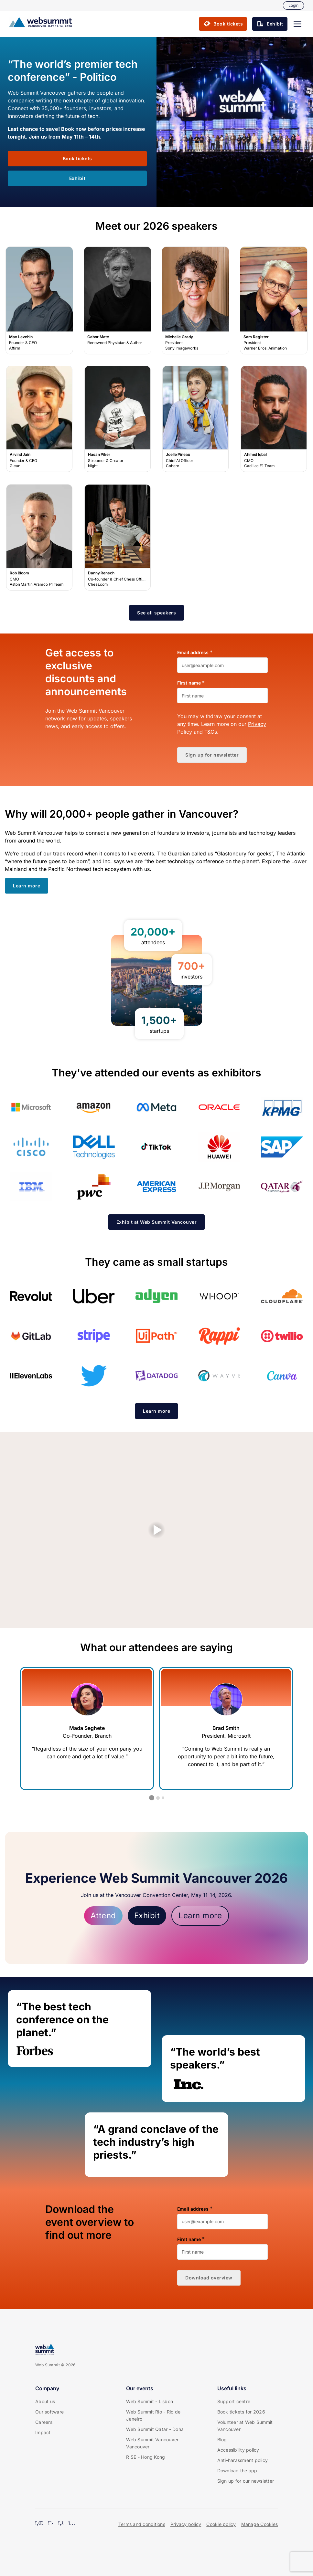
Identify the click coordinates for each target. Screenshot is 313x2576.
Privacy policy (185, 2524)
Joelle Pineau (195, 419)
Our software (49, 2411)
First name (189, 683)
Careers (43, 2422)
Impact (43, 2432)
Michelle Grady (195, 300)
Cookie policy (221, 2524)
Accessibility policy (238, 2450)
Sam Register (273, 300)
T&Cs (210, 731)
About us (45, 2401)
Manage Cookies (259, 2524)
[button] (297, 23)
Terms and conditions (141, 2524)
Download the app (237, 2470)
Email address (193, 652)
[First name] (222, 695)
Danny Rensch (117, 537)
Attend (103, 1915)
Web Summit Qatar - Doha (155, 2429)
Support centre (234, 2401)
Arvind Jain (39, 419)
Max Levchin (39, 300)
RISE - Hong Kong (145, 2457)
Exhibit (147, 1915)
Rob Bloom (39, 537)
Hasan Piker (117, 419)
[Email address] (222, 665)
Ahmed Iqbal (273, 419)
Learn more (200, 1915)
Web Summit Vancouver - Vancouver (154, 2443)
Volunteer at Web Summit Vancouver (245, 2425)
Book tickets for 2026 (241, 2411)
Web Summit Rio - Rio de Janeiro (153, 2415)
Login (293, 5)
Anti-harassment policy (242, 2460)
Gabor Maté (117, 300)
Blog (222, 2439)
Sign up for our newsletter (245, 2481)
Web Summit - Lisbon (149, 2401)
